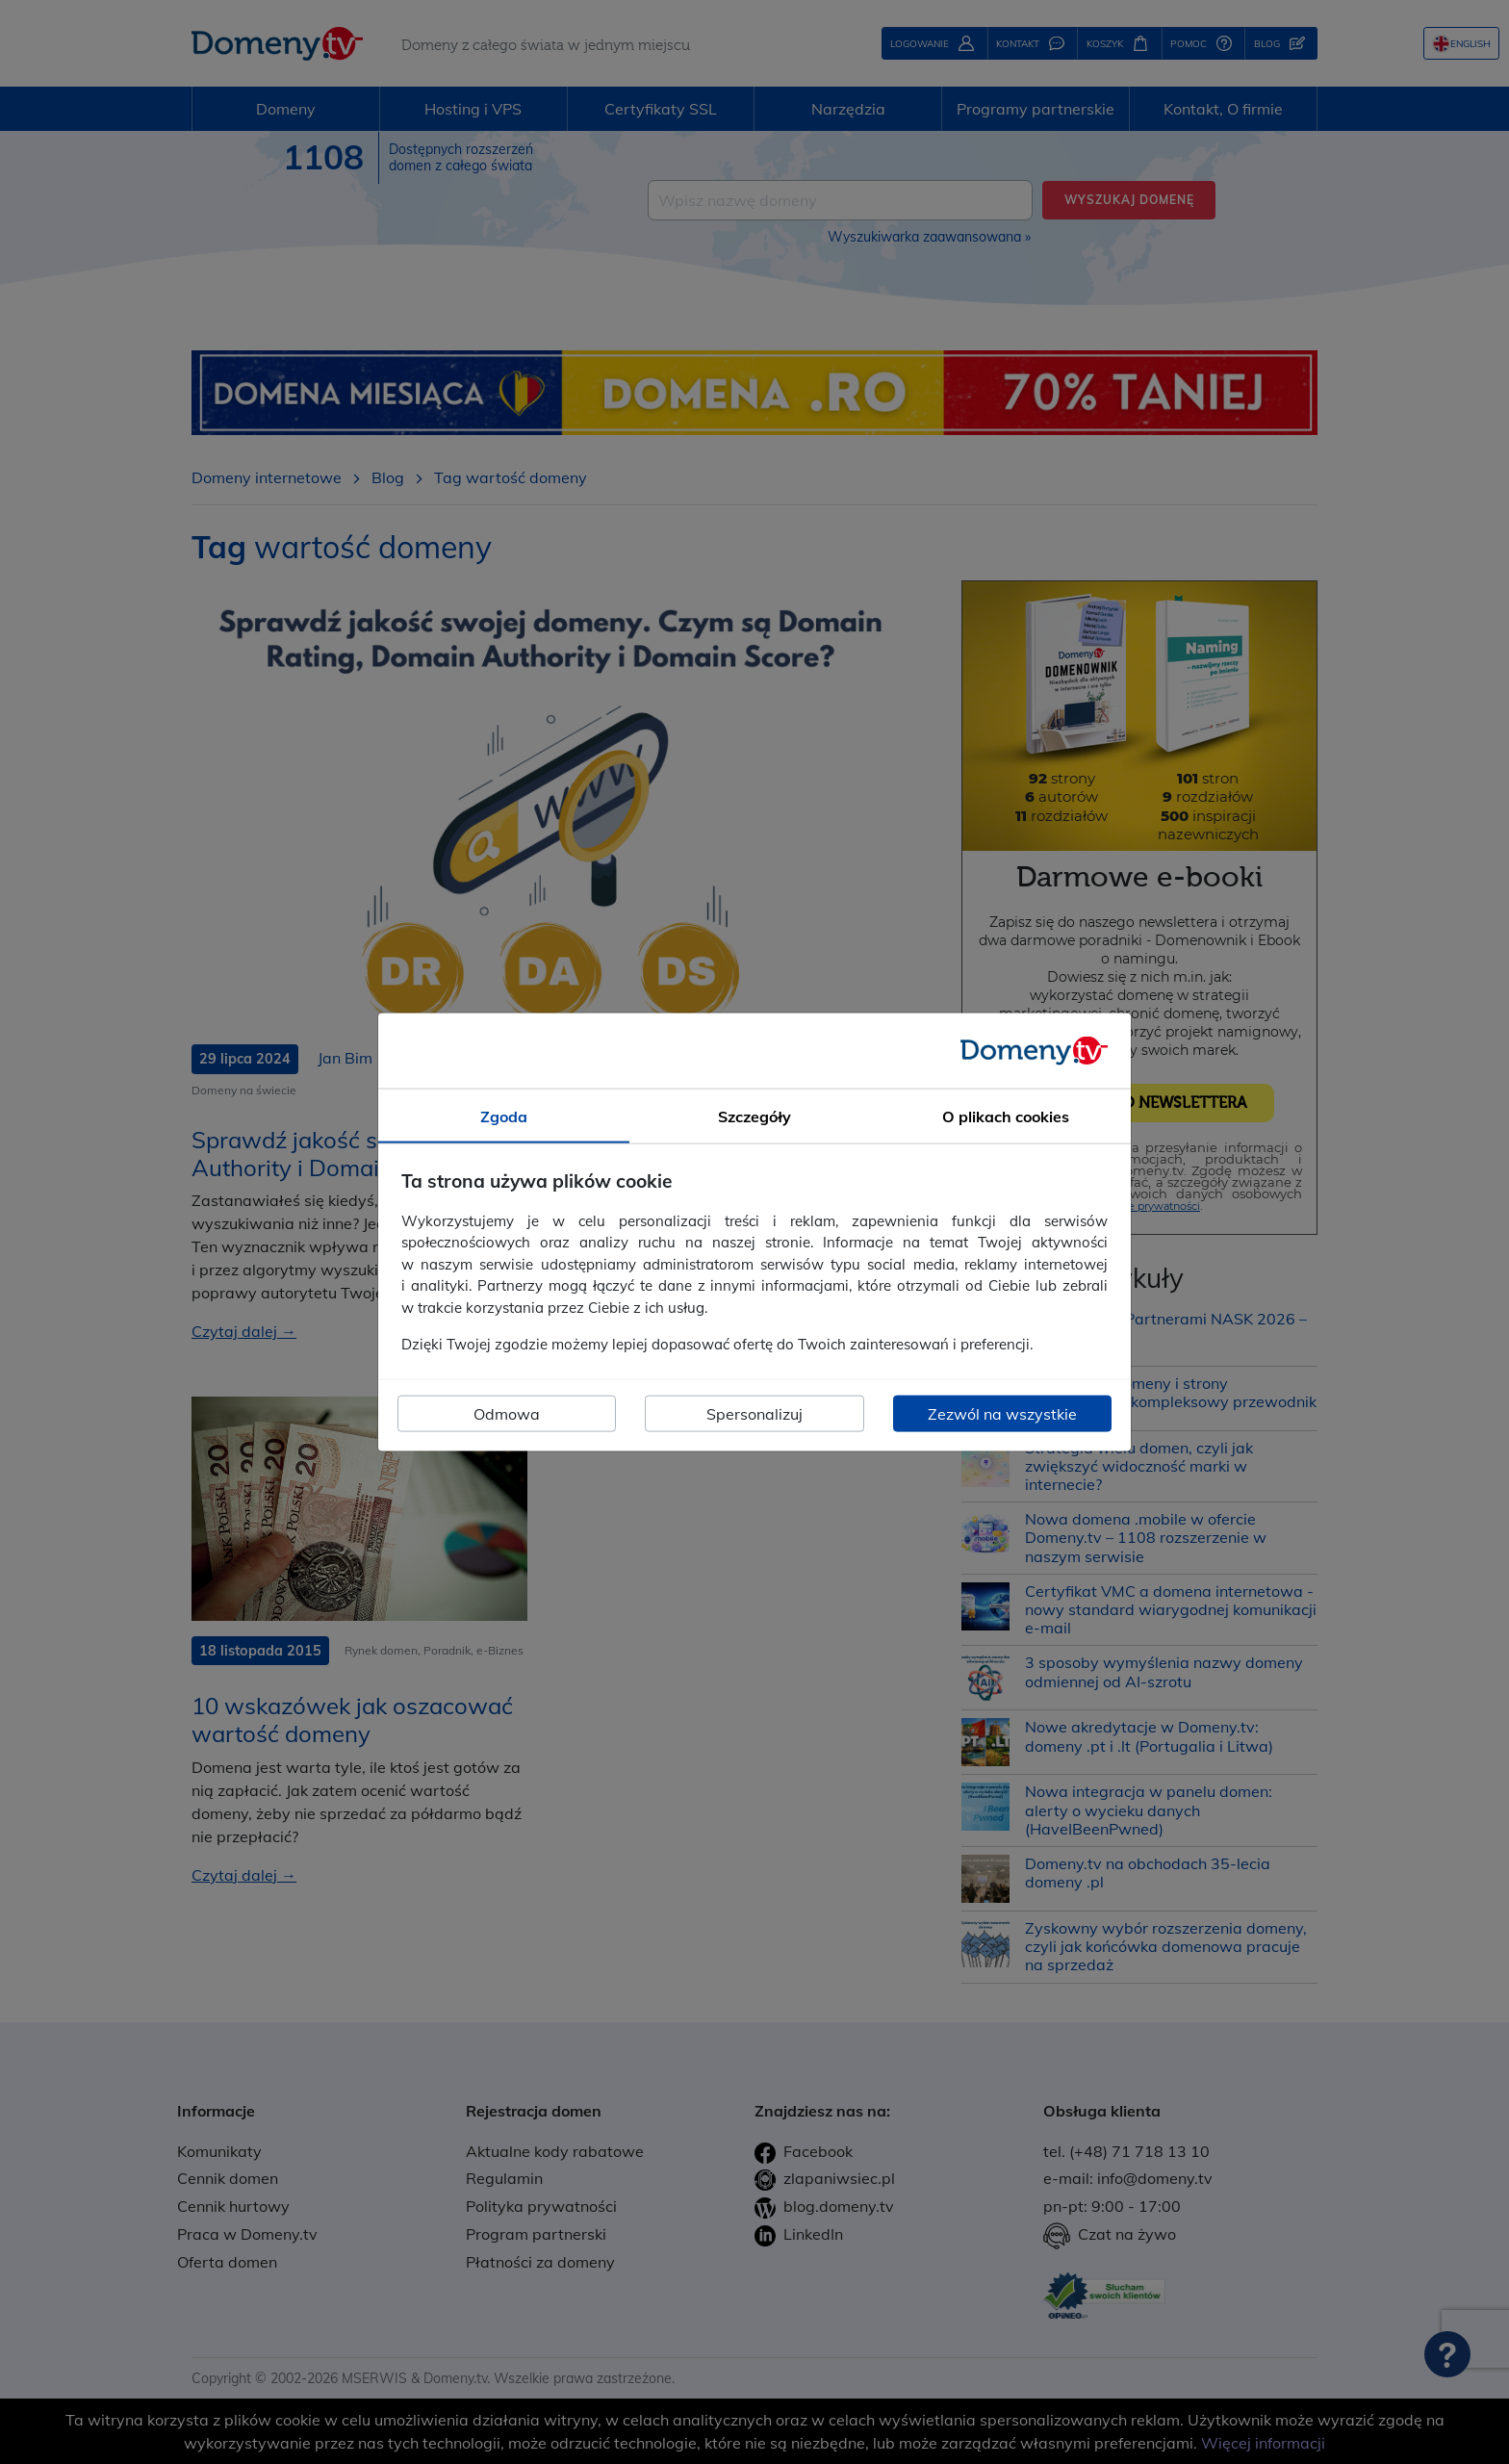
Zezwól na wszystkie (1002, 1413)
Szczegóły (754, 1116)
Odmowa (506, 1413)
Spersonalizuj (754, 1413)
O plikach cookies (1005, 1116)
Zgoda (503, 1116)
